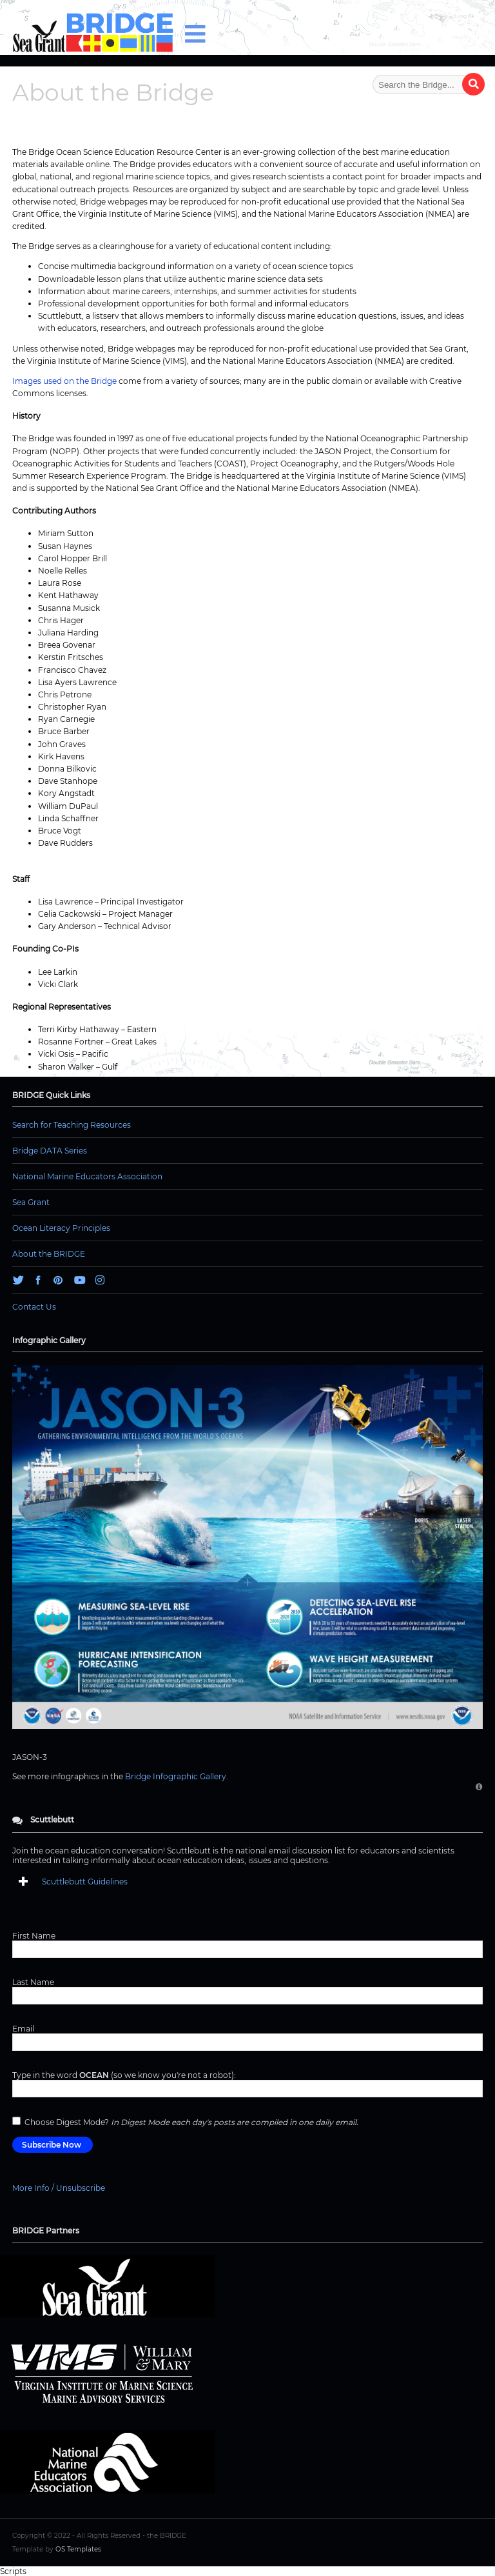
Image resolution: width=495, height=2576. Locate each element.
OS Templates (78, 2549)
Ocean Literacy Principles (61, 1228)
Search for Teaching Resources (71, 1125)
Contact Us (34, 1307)
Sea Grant (31, 1202)
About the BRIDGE (48, 1254)
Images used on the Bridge (64, 381)
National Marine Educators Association (87, 1176)
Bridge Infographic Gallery (175, 1776)
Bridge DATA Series (49, 1150)
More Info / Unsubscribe (58, 2188)
